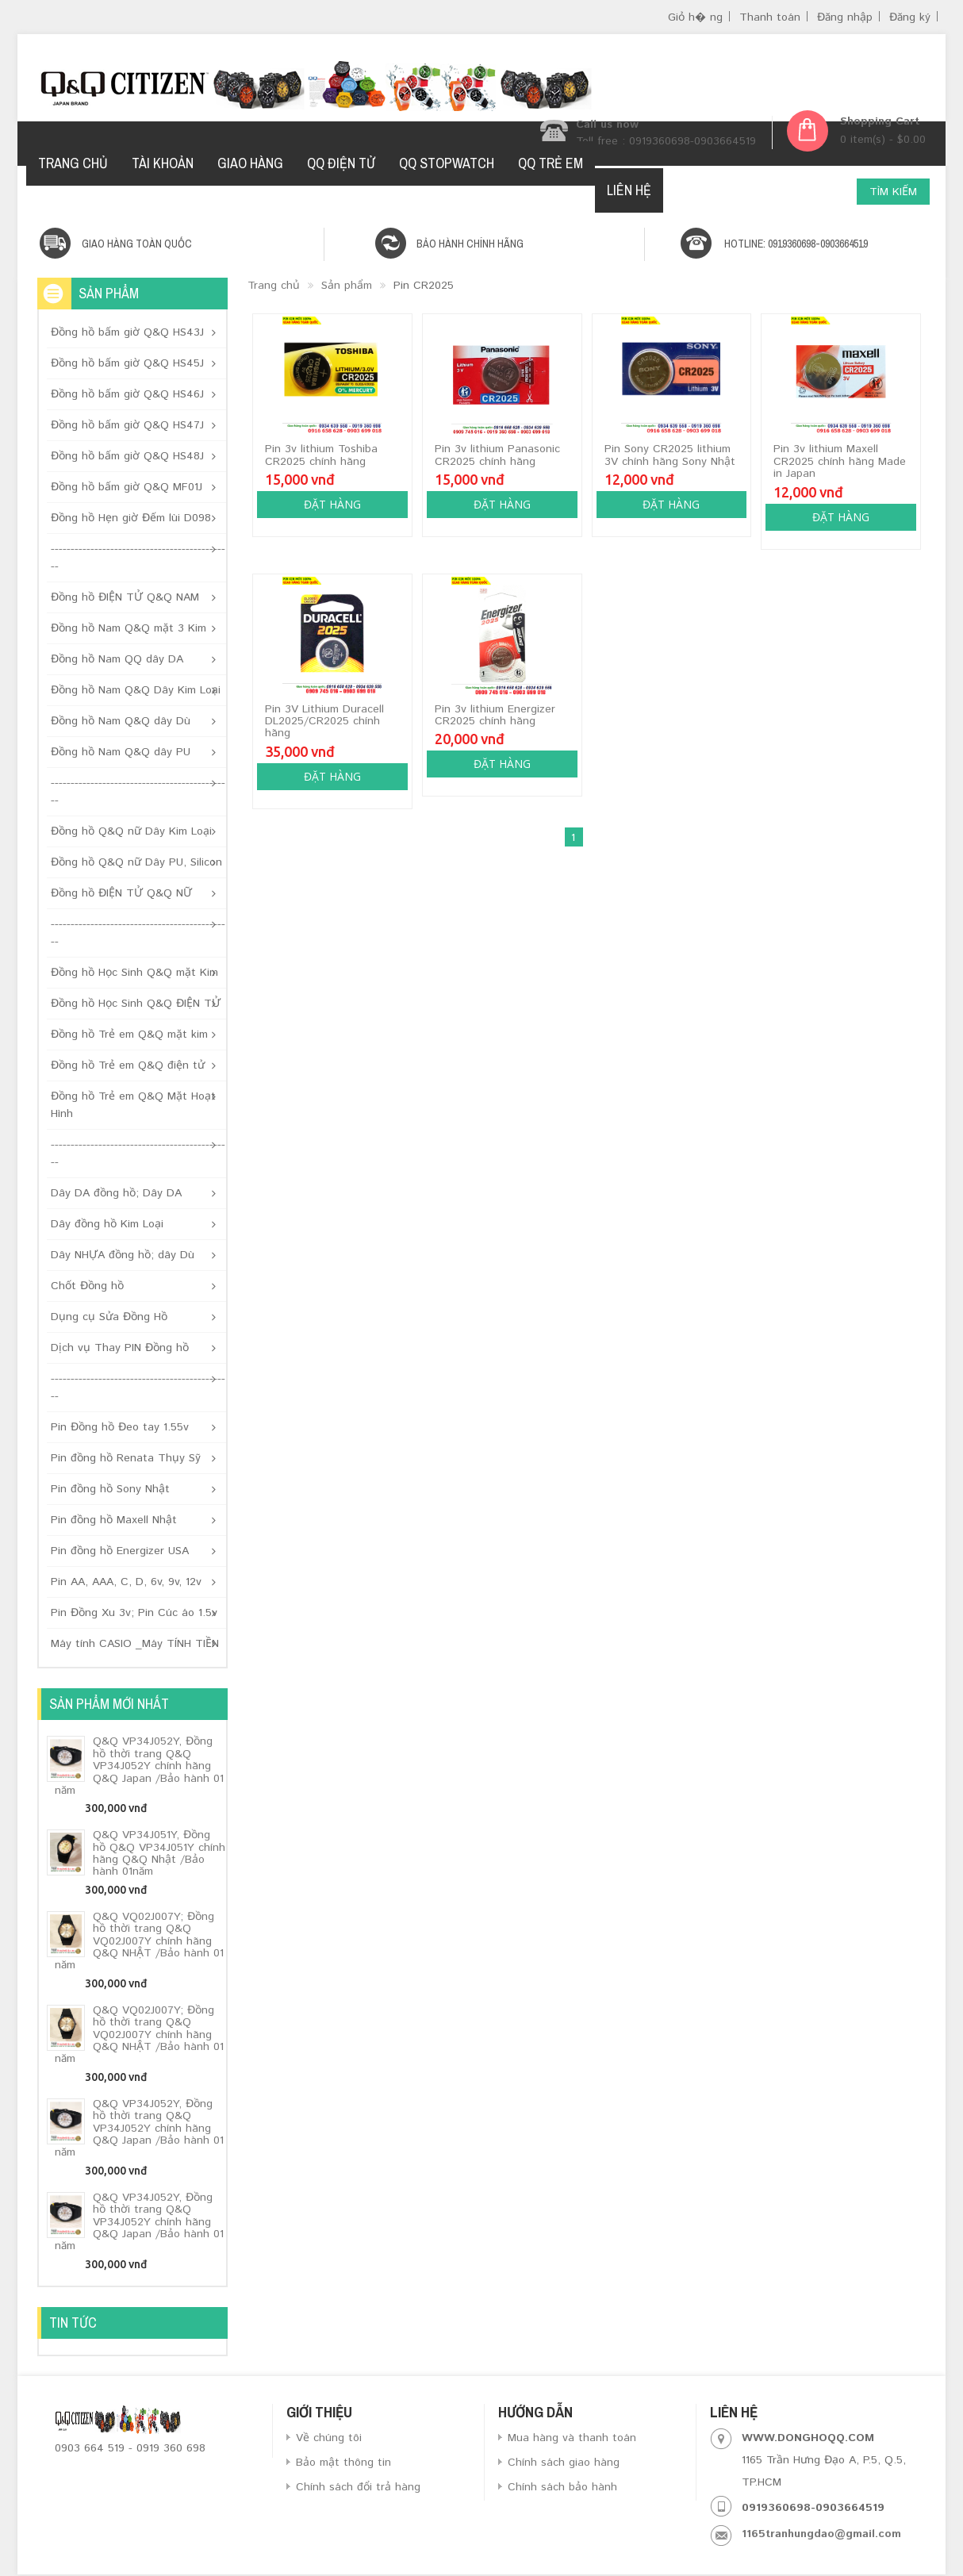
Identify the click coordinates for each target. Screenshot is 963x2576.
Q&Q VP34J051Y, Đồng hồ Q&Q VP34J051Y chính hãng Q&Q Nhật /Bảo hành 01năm (159, 1853)
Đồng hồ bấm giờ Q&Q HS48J (127, 456)
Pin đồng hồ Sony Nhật (110, 1489)
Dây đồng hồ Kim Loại (107, 1224)
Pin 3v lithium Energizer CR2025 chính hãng (495, 715)
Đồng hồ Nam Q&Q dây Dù (120, 721)
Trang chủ (273, 286)
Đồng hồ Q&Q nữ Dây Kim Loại (131, 831)
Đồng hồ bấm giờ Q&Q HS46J (127, 394)
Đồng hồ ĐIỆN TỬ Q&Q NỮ (121, 893)
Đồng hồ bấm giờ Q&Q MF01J (126, 487)
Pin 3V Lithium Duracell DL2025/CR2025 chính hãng (324, 721)
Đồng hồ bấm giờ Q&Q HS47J (127, 425)
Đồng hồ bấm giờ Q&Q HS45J (127, 363)
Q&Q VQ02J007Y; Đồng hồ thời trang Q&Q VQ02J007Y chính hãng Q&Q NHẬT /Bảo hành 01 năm (139, 1941)
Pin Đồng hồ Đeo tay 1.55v (120, 1427)
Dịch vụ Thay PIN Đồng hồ (120, 1348)
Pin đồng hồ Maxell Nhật (114, 1520)
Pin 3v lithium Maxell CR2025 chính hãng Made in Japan (839, 461)
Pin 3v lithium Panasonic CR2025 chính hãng (497, 455)
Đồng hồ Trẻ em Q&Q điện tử (128, 1065)
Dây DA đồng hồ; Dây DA (116, 1193)
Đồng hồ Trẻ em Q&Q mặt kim (129, 1034)
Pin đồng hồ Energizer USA (120, 1551)
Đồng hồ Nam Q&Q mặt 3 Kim (128, 628)
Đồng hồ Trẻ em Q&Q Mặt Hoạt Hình (133, 1105)
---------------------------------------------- (138, 557)
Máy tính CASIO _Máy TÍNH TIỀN (135, 1644)
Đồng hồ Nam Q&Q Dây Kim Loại (136, 690)
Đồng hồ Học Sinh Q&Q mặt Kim (134, 973)
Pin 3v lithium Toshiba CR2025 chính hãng (321, 455)
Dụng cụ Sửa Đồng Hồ (109, 1317)
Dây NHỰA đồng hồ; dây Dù (122, 1255)
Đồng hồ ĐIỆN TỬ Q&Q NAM (125, 597)
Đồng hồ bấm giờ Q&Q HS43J (127, 332)
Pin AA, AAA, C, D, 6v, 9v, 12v (126, 1582)
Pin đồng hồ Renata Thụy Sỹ (126, 1458)
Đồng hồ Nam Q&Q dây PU (120, 752)
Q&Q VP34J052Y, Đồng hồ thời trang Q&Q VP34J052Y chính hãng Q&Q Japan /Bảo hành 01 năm (139, 1766)
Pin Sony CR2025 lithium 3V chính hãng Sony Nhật (669, 455)
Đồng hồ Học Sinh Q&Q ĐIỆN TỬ (136, 1004)
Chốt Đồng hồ (87, 1286)
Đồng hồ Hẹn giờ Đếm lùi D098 (131, 518)
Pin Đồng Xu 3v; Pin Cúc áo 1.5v (134, 1613)
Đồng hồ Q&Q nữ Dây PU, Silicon (136, 862)
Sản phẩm (346, 286)
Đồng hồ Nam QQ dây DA (117, 659)
